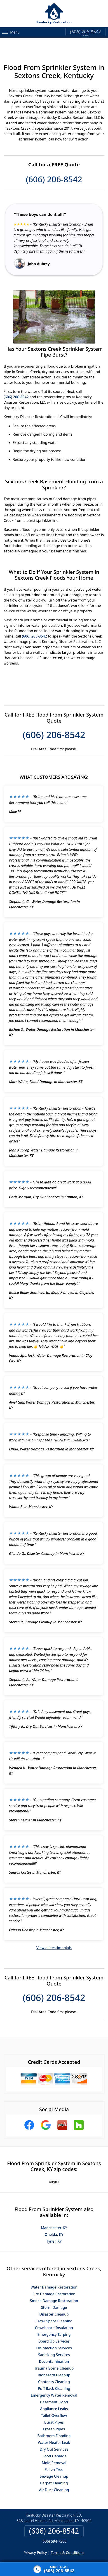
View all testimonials (54, 1938)
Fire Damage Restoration (54, 2285)
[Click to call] (54, 2569)
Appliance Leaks (54, 2399)
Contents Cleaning (54, 2372)
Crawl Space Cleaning (53, 2312)
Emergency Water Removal (54, 2386)
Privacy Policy (35, 2543)
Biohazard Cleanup (54, 2366)
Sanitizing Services (54, 2345)
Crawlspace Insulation (54, 2318)
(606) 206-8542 (85, 32)
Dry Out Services (54, 2440)
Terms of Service (88, 2560)
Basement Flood (54, 2393)
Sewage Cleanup (54, 2467)
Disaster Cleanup (54, 2305)
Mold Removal (54, 2454)
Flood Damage (54, 2447)
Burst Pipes (54, 2413)
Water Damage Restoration (54, 2278)
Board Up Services (54, 2332)
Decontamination (54, 2352)
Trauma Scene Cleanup (54, 2359)
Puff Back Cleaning (54, 2379)
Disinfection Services (54, 2339)
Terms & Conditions (68, 2543)
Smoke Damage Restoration (54, 2291)
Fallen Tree (54, 2460)
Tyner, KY (54, 2232)
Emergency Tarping (53, 2325)
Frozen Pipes (54, 2420)
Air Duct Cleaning (54, 2481)
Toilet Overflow (54, 2406)
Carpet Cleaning (54, 2474)
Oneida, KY (54, 2225)
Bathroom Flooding (54, 2426)
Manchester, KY (54, 2218)
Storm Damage (54, 2298)
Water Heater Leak (54, 2433)
